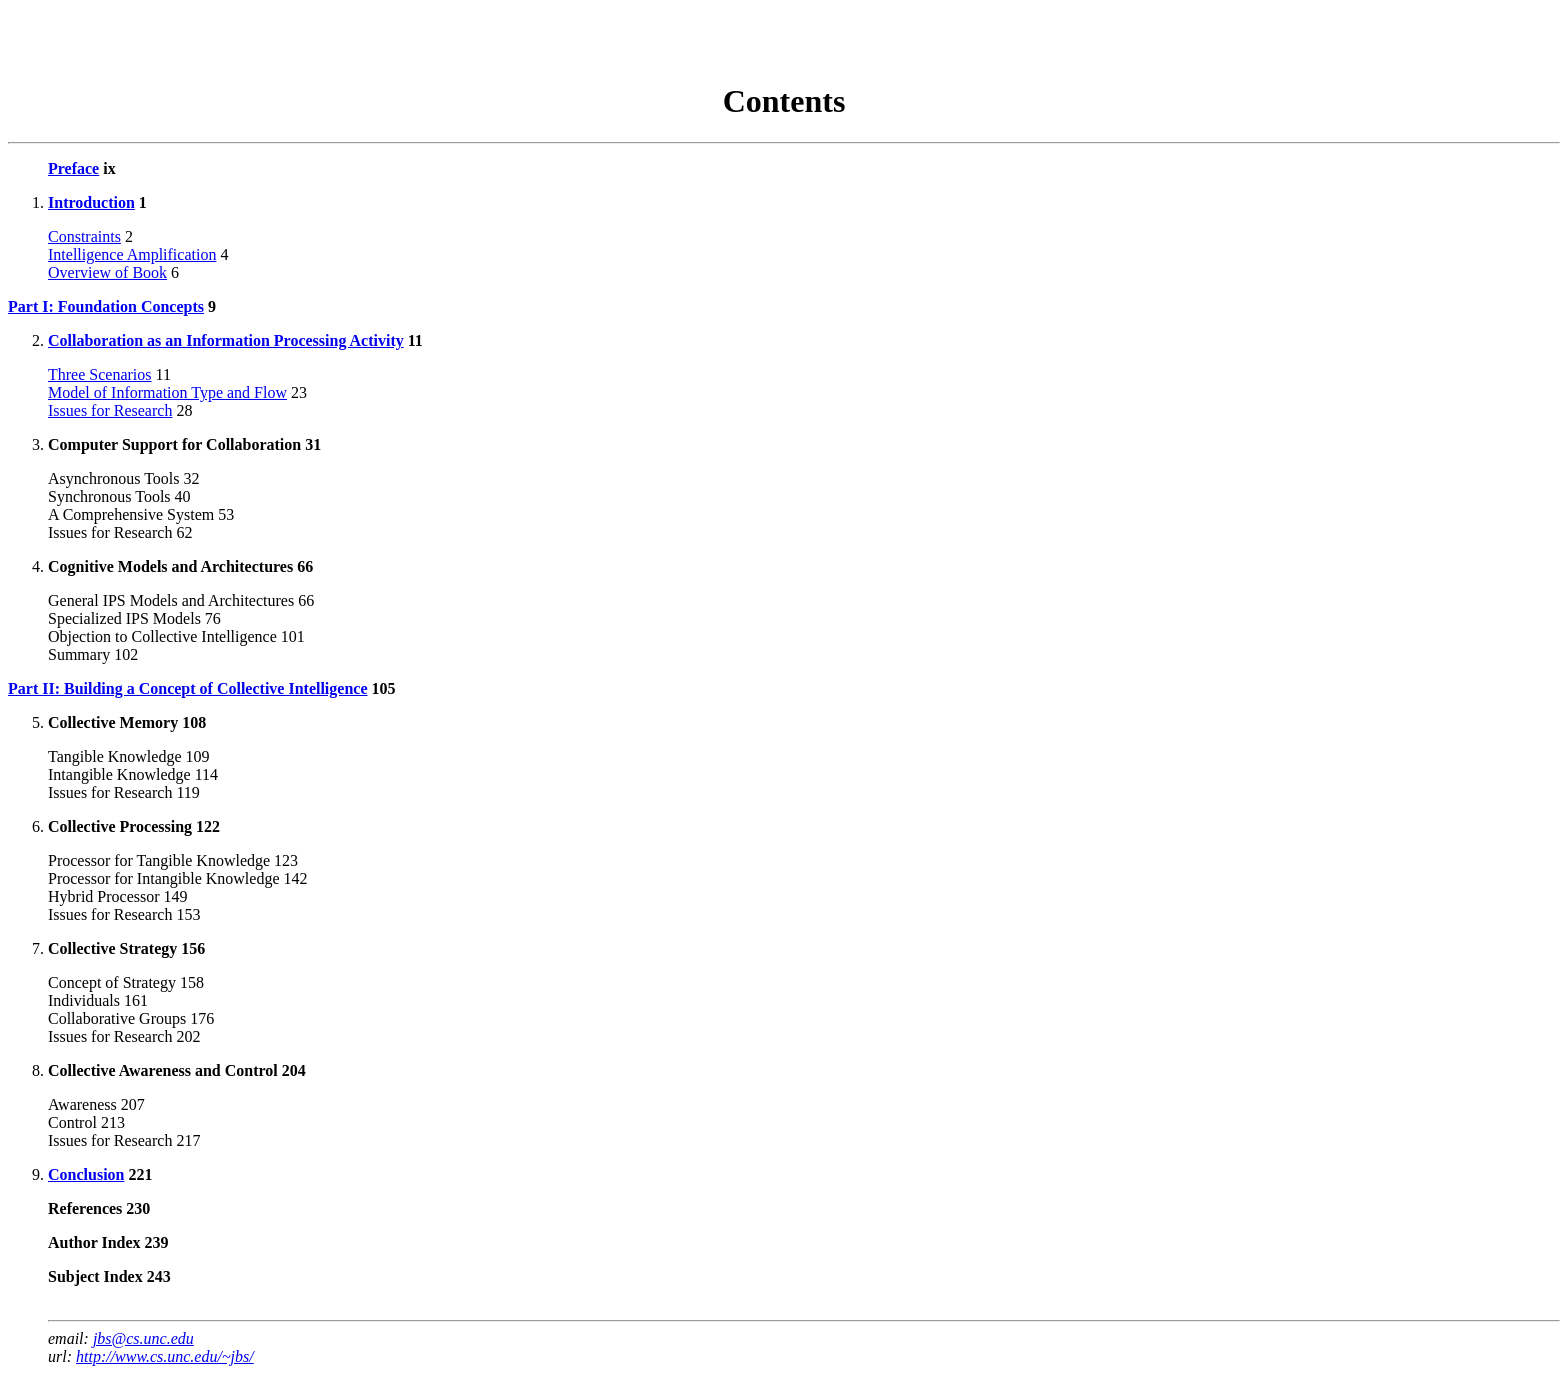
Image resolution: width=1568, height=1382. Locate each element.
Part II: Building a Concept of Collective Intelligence (188, 688)
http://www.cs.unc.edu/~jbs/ (165, 1356)
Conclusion (86, 1174)
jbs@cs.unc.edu (143, 1338)
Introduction (91, 202)
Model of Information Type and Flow (167, 392)
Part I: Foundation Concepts (106, 306)
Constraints (84, 236)
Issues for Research (110, 410)
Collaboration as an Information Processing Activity (226, 340)
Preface (73, 168)
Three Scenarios (100, 374)
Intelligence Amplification (132, 254)
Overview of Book (107, 272)
